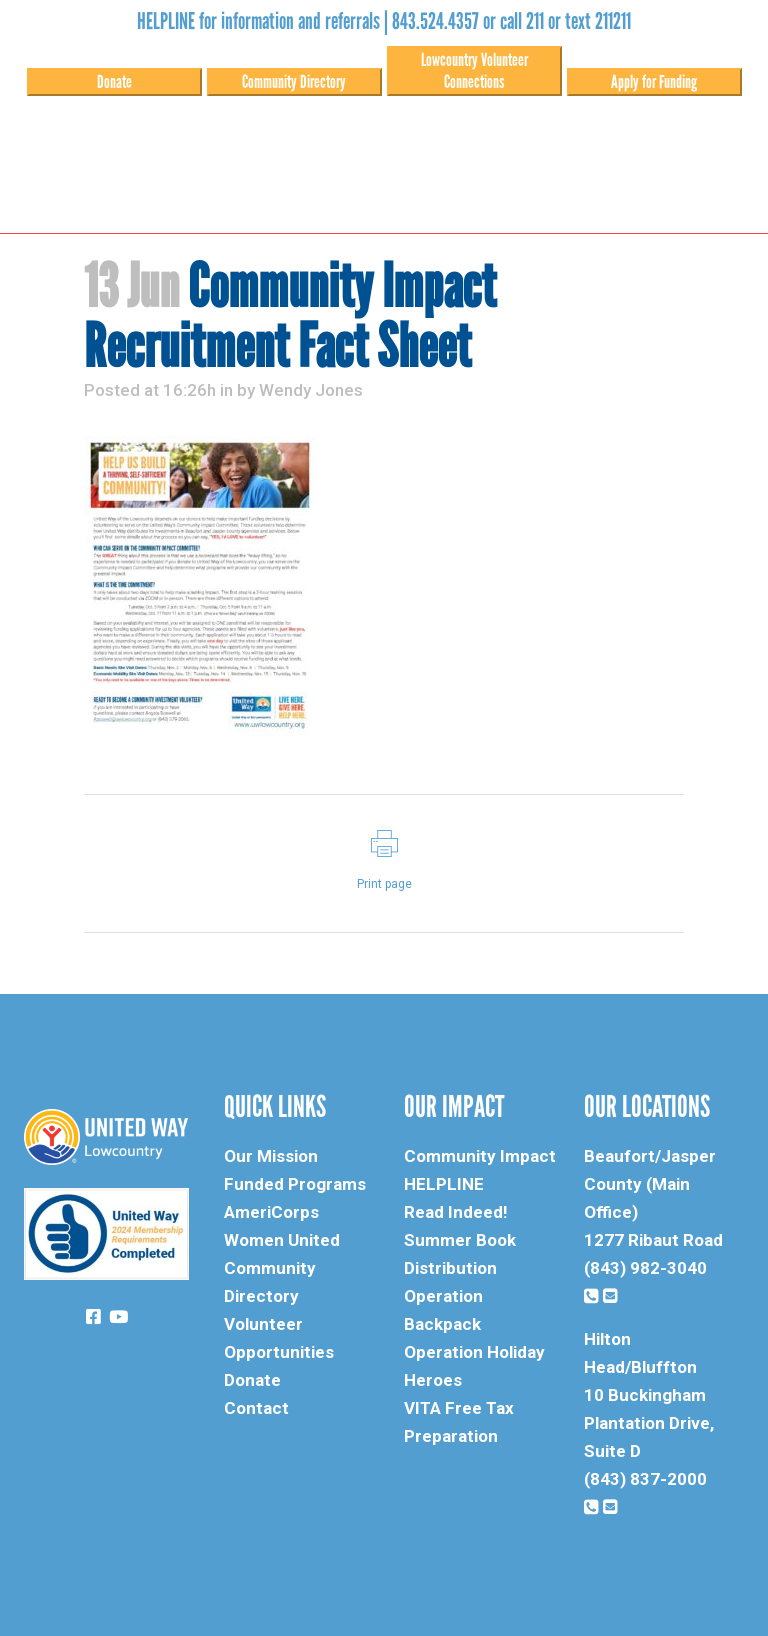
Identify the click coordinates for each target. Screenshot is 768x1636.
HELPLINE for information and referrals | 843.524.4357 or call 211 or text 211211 (384, 21)
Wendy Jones (311, 390)
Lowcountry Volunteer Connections (474, 71)
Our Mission (271, 1156)
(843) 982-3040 (645, 1268)
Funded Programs (295, 1184)
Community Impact (480, 1156)
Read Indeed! (456, 1212)
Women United (282, 1240)
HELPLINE (444, 1184)
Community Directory (294, 82)
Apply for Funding (654, 82)
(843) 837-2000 (645, 1479)
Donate (114, 82)
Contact (256, 1408)
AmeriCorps (271, 1212)
